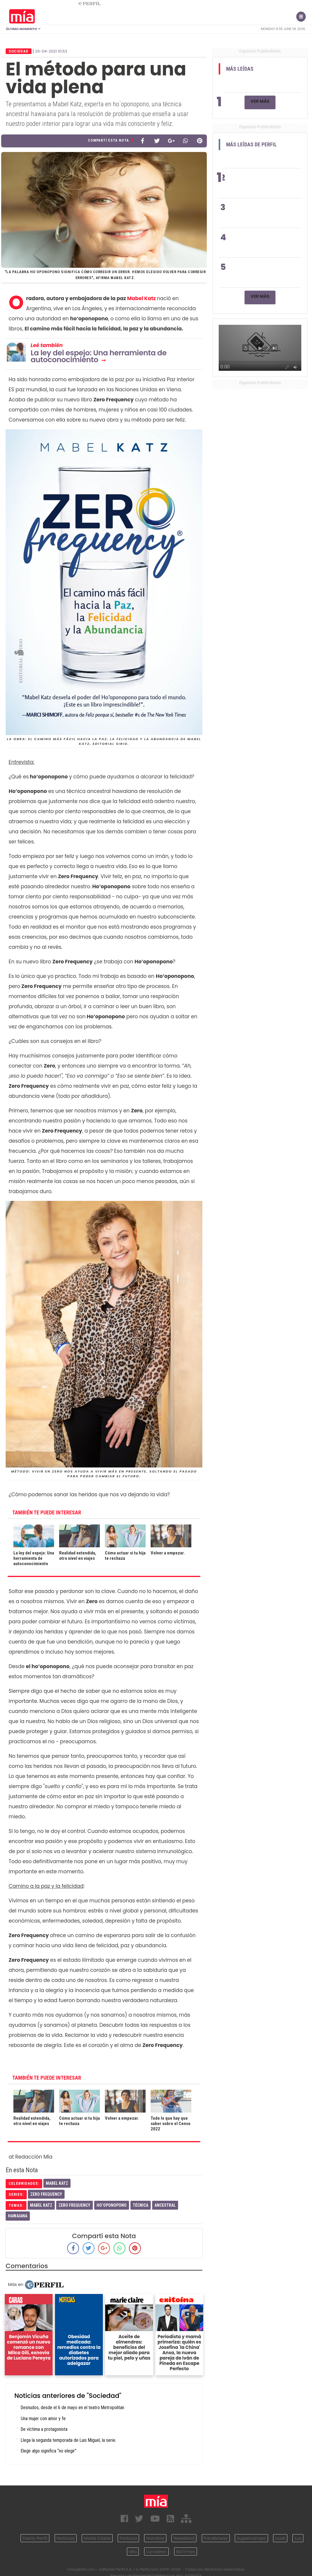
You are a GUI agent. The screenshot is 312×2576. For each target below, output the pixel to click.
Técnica (140, 2205)
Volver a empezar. (168, 1553)
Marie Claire (97, 2538)
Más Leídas (239, 69)
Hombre (155, 2538)
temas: (16, 2205)
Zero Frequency (46, 2194)
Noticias (66, 2538)
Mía (133, 2551)
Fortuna (128, 2538)
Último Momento (23, 28)
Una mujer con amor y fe (43, 2418)
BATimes (185, 2551)
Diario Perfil (35, 2538)
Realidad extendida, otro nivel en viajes (77, 1555)
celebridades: (24, 2183)
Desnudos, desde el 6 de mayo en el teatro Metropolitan (72, 2407)
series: (16, 2194)
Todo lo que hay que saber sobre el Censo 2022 (170, 2124)
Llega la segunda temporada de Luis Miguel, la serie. (68, 2440)
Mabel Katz (141, 298)
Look (280, 2538)
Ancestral (165, 2205)
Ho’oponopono (112, 2205)
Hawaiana (17, 2216)
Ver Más (259, 101)
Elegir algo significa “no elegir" (48, 2451)
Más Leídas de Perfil (251, 145)
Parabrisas (216, 2538)
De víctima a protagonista (44, 2429)
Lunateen (156, 2551)
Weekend (184, 2538)
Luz (297, 2538)
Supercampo (251, 2538)
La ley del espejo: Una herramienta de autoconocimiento (98, 356)
